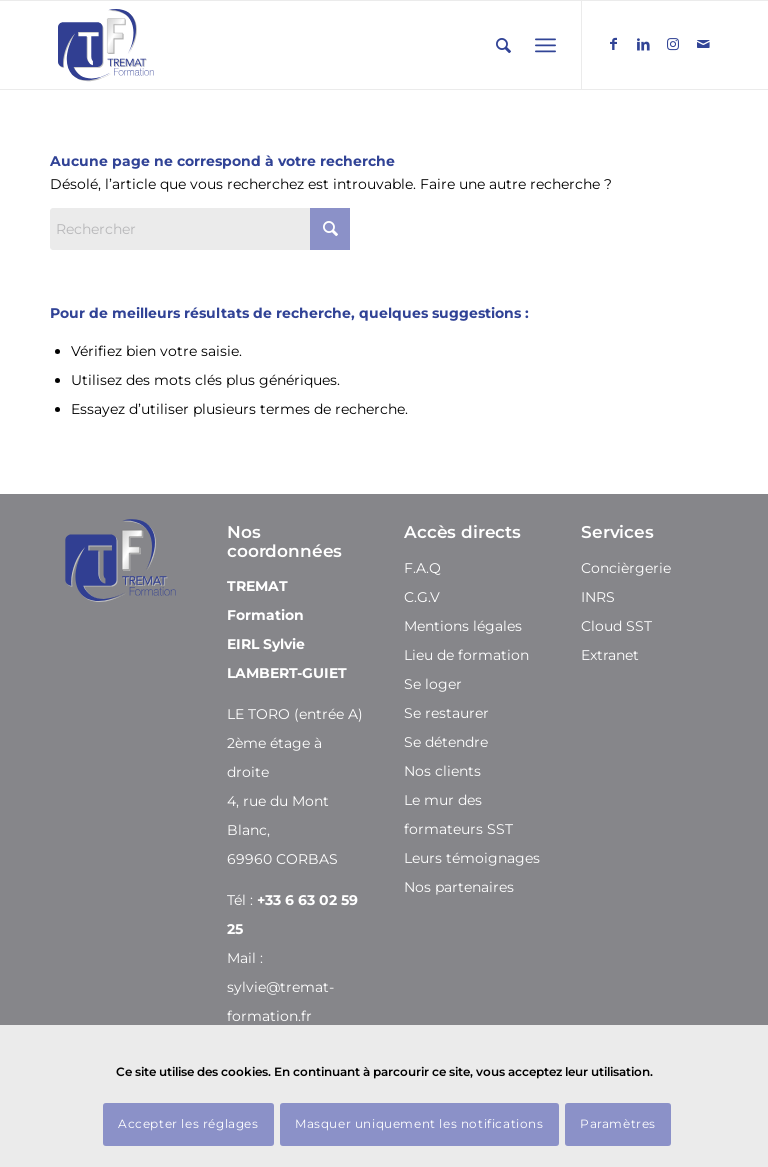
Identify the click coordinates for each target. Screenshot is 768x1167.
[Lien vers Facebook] (613, 44)
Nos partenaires (459, 887)
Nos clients (442, 771)
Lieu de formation (466, 655)
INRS (598, 597)
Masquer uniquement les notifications (419, 1123)
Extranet (610, 655)
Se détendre (446, 742)
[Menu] (545, 45)
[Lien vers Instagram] (673, 44)
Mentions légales (463, 626)
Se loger (433, 684)
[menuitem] (503, 45)
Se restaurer (446, 713)
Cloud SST (616, 626)
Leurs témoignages (472, 858)
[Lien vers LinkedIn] (643, 44)
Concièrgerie (626, 568)
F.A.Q (422, 568)
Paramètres (618, 1123)
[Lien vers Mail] (703, 44)
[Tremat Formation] (106, 45)
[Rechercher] (503, 46)
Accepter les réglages (188, 1123)
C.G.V (422, 597)
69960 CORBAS (282, 859)
